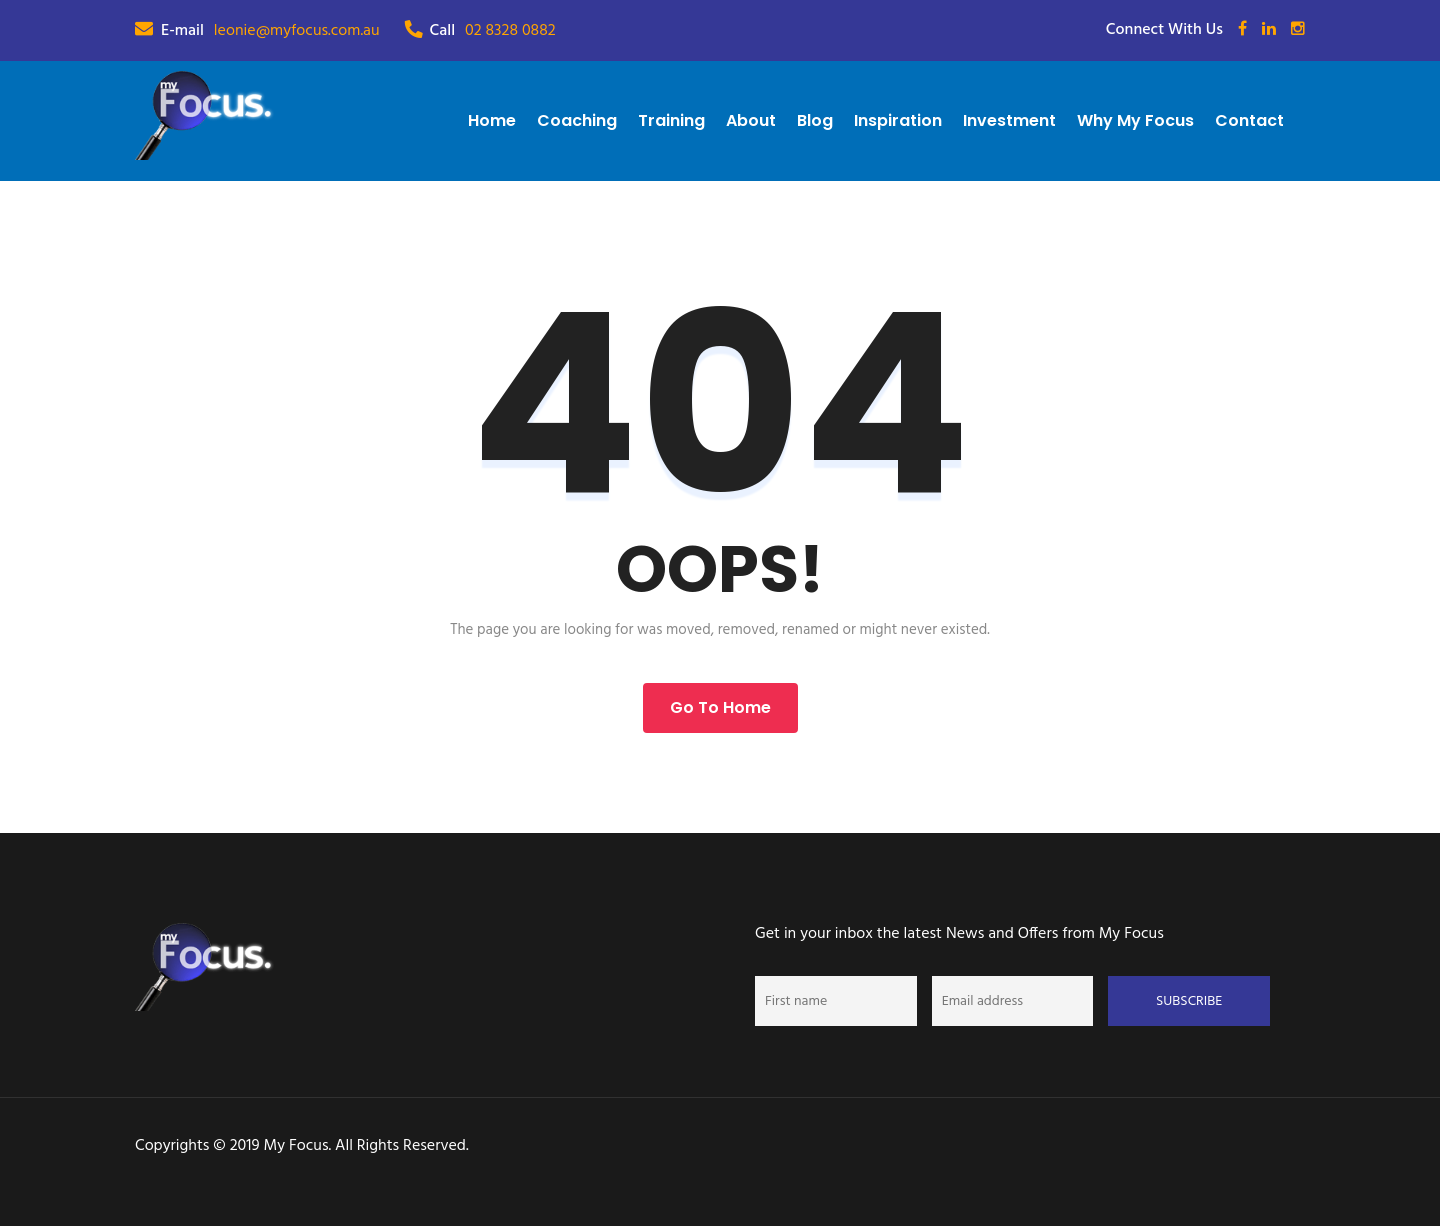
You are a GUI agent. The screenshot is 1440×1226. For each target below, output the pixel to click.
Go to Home (720, 707)
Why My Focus (1135, 120)
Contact (1249, 120)
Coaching (577, 120)
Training (671, 120)
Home (492, 120)
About (751, 120)
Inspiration (898, 120)
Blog (815, 120)
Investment (1009, 120)
